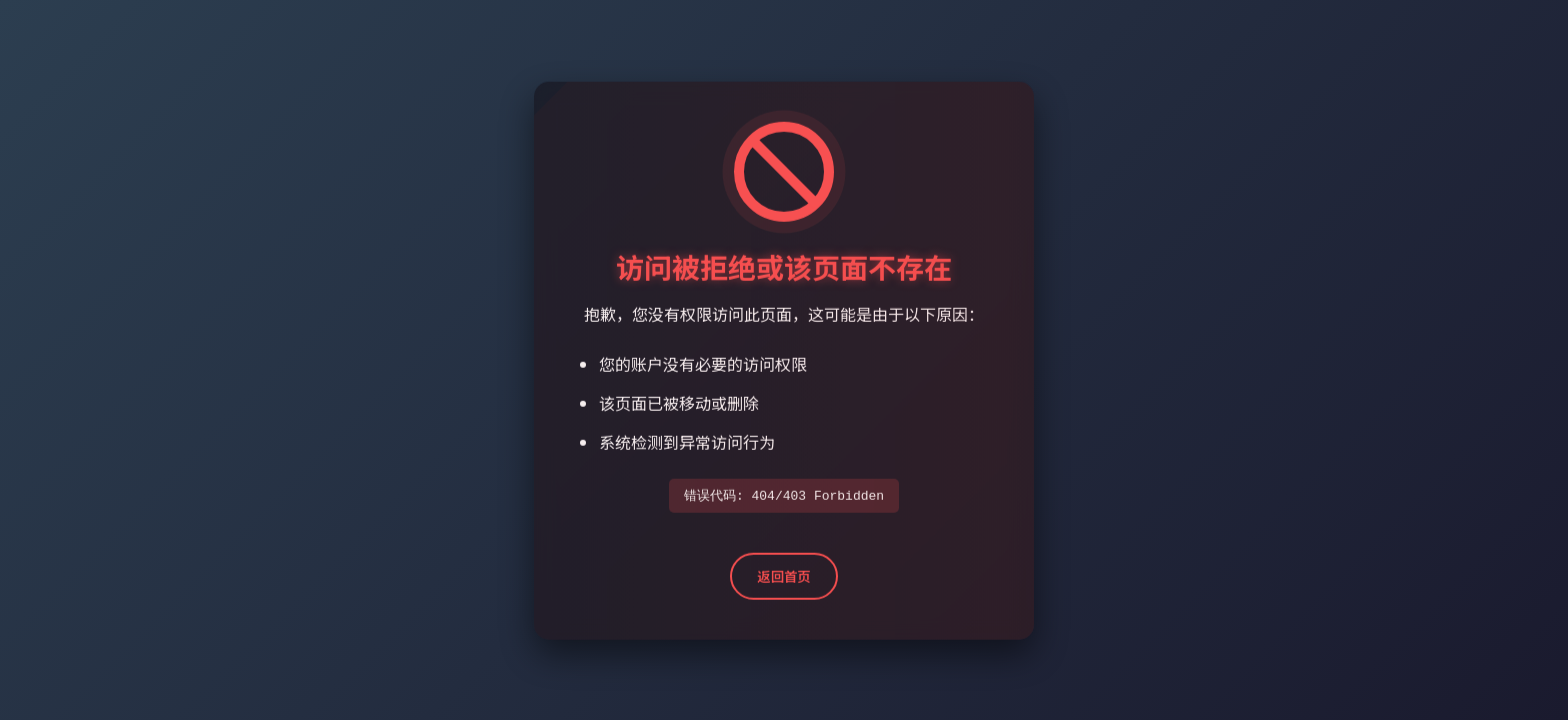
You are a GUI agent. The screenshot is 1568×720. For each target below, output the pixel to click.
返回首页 (783, 578)
